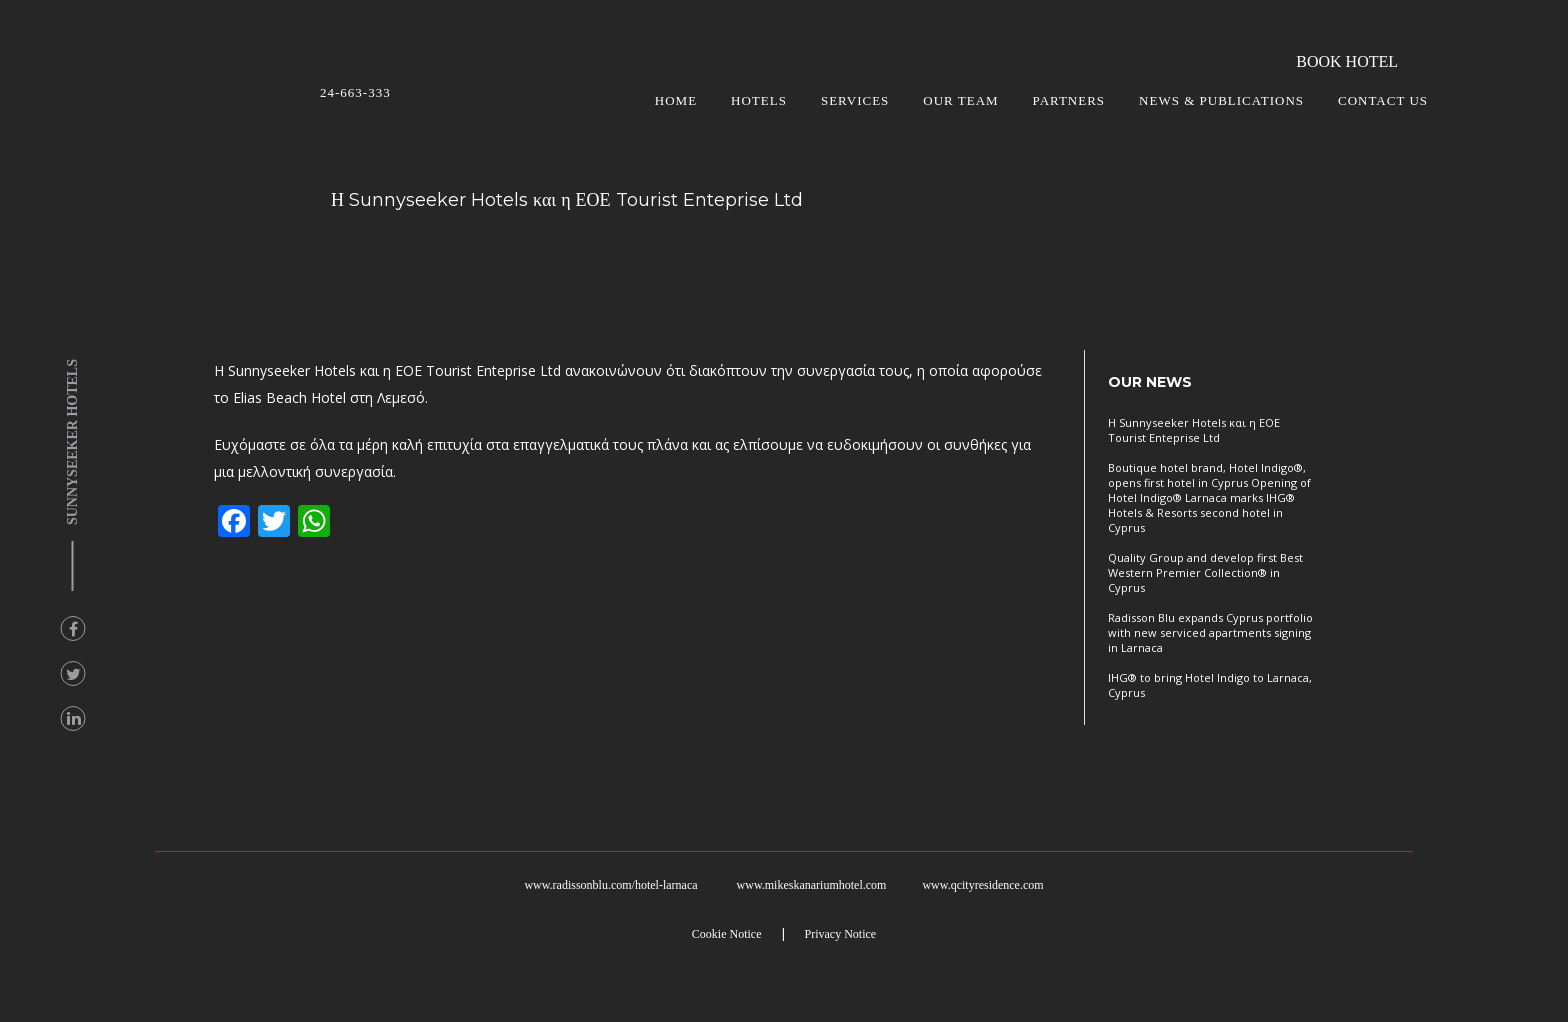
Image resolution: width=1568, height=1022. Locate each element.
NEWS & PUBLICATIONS (1221, 100)
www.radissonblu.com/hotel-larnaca (610, 885)
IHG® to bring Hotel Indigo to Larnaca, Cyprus (1210, 685)
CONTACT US (1383, 100)
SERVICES (855, 100)
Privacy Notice (841, 934)
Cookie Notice (727, 934)
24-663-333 (355, 92)
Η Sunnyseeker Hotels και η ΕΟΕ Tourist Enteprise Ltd (1194, 430)
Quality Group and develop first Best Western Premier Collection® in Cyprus (1205, 572)
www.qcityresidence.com (982, 885)
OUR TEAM (960, 100)
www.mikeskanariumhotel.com (812, 885)
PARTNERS (1069, 100)
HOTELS (759, 100)
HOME (676, 100)
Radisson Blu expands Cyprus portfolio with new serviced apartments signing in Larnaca (1210, 632)
